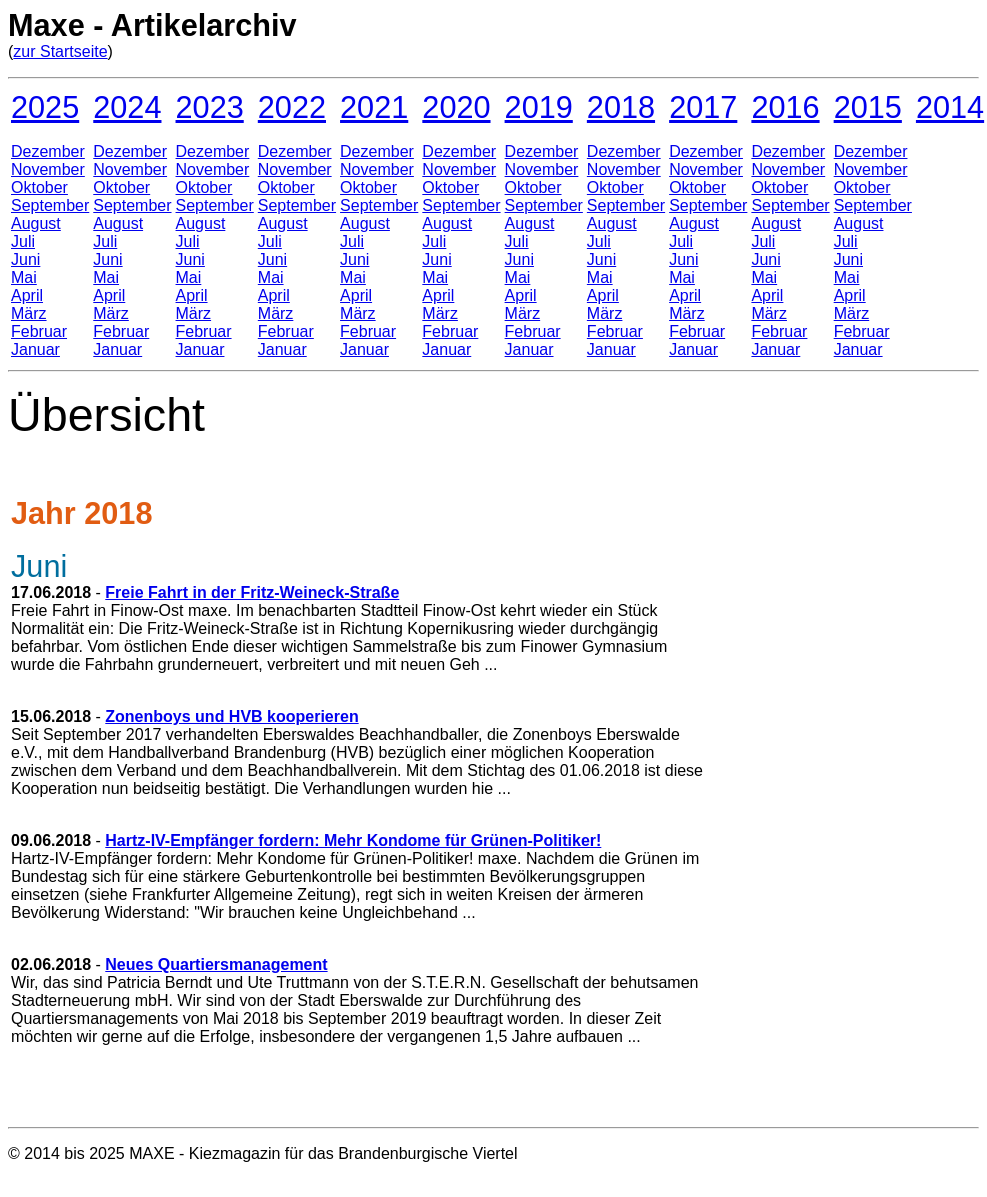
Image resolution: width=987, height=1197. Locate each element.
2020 (456, 107)
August (36, 223)
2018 (621, 107)
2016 (785, 107)
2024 (127, 107)
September (50, 205)
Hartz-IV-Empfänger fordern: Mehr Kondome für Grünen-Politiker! (353, 840)
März (29, 313)
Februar (39, 331)
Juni (25, 259)
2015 (868, 107)
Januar (35, 349)
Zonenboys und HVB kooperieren (231, 716)
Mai (24, 277)
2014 (950, 107)
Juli (23, 241)
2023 (210, 107)
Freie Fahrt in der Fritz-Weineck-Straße (252, 592)
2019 (539, 107)
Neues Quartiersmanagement (216, 964)
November (48, 169)
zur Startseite (60, 51)
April (27, 295)
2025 (45, 107)
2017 (703, 107)
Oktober (39, 187)
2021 (374, 107)
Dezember (48, 151)
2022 (292, 107)
